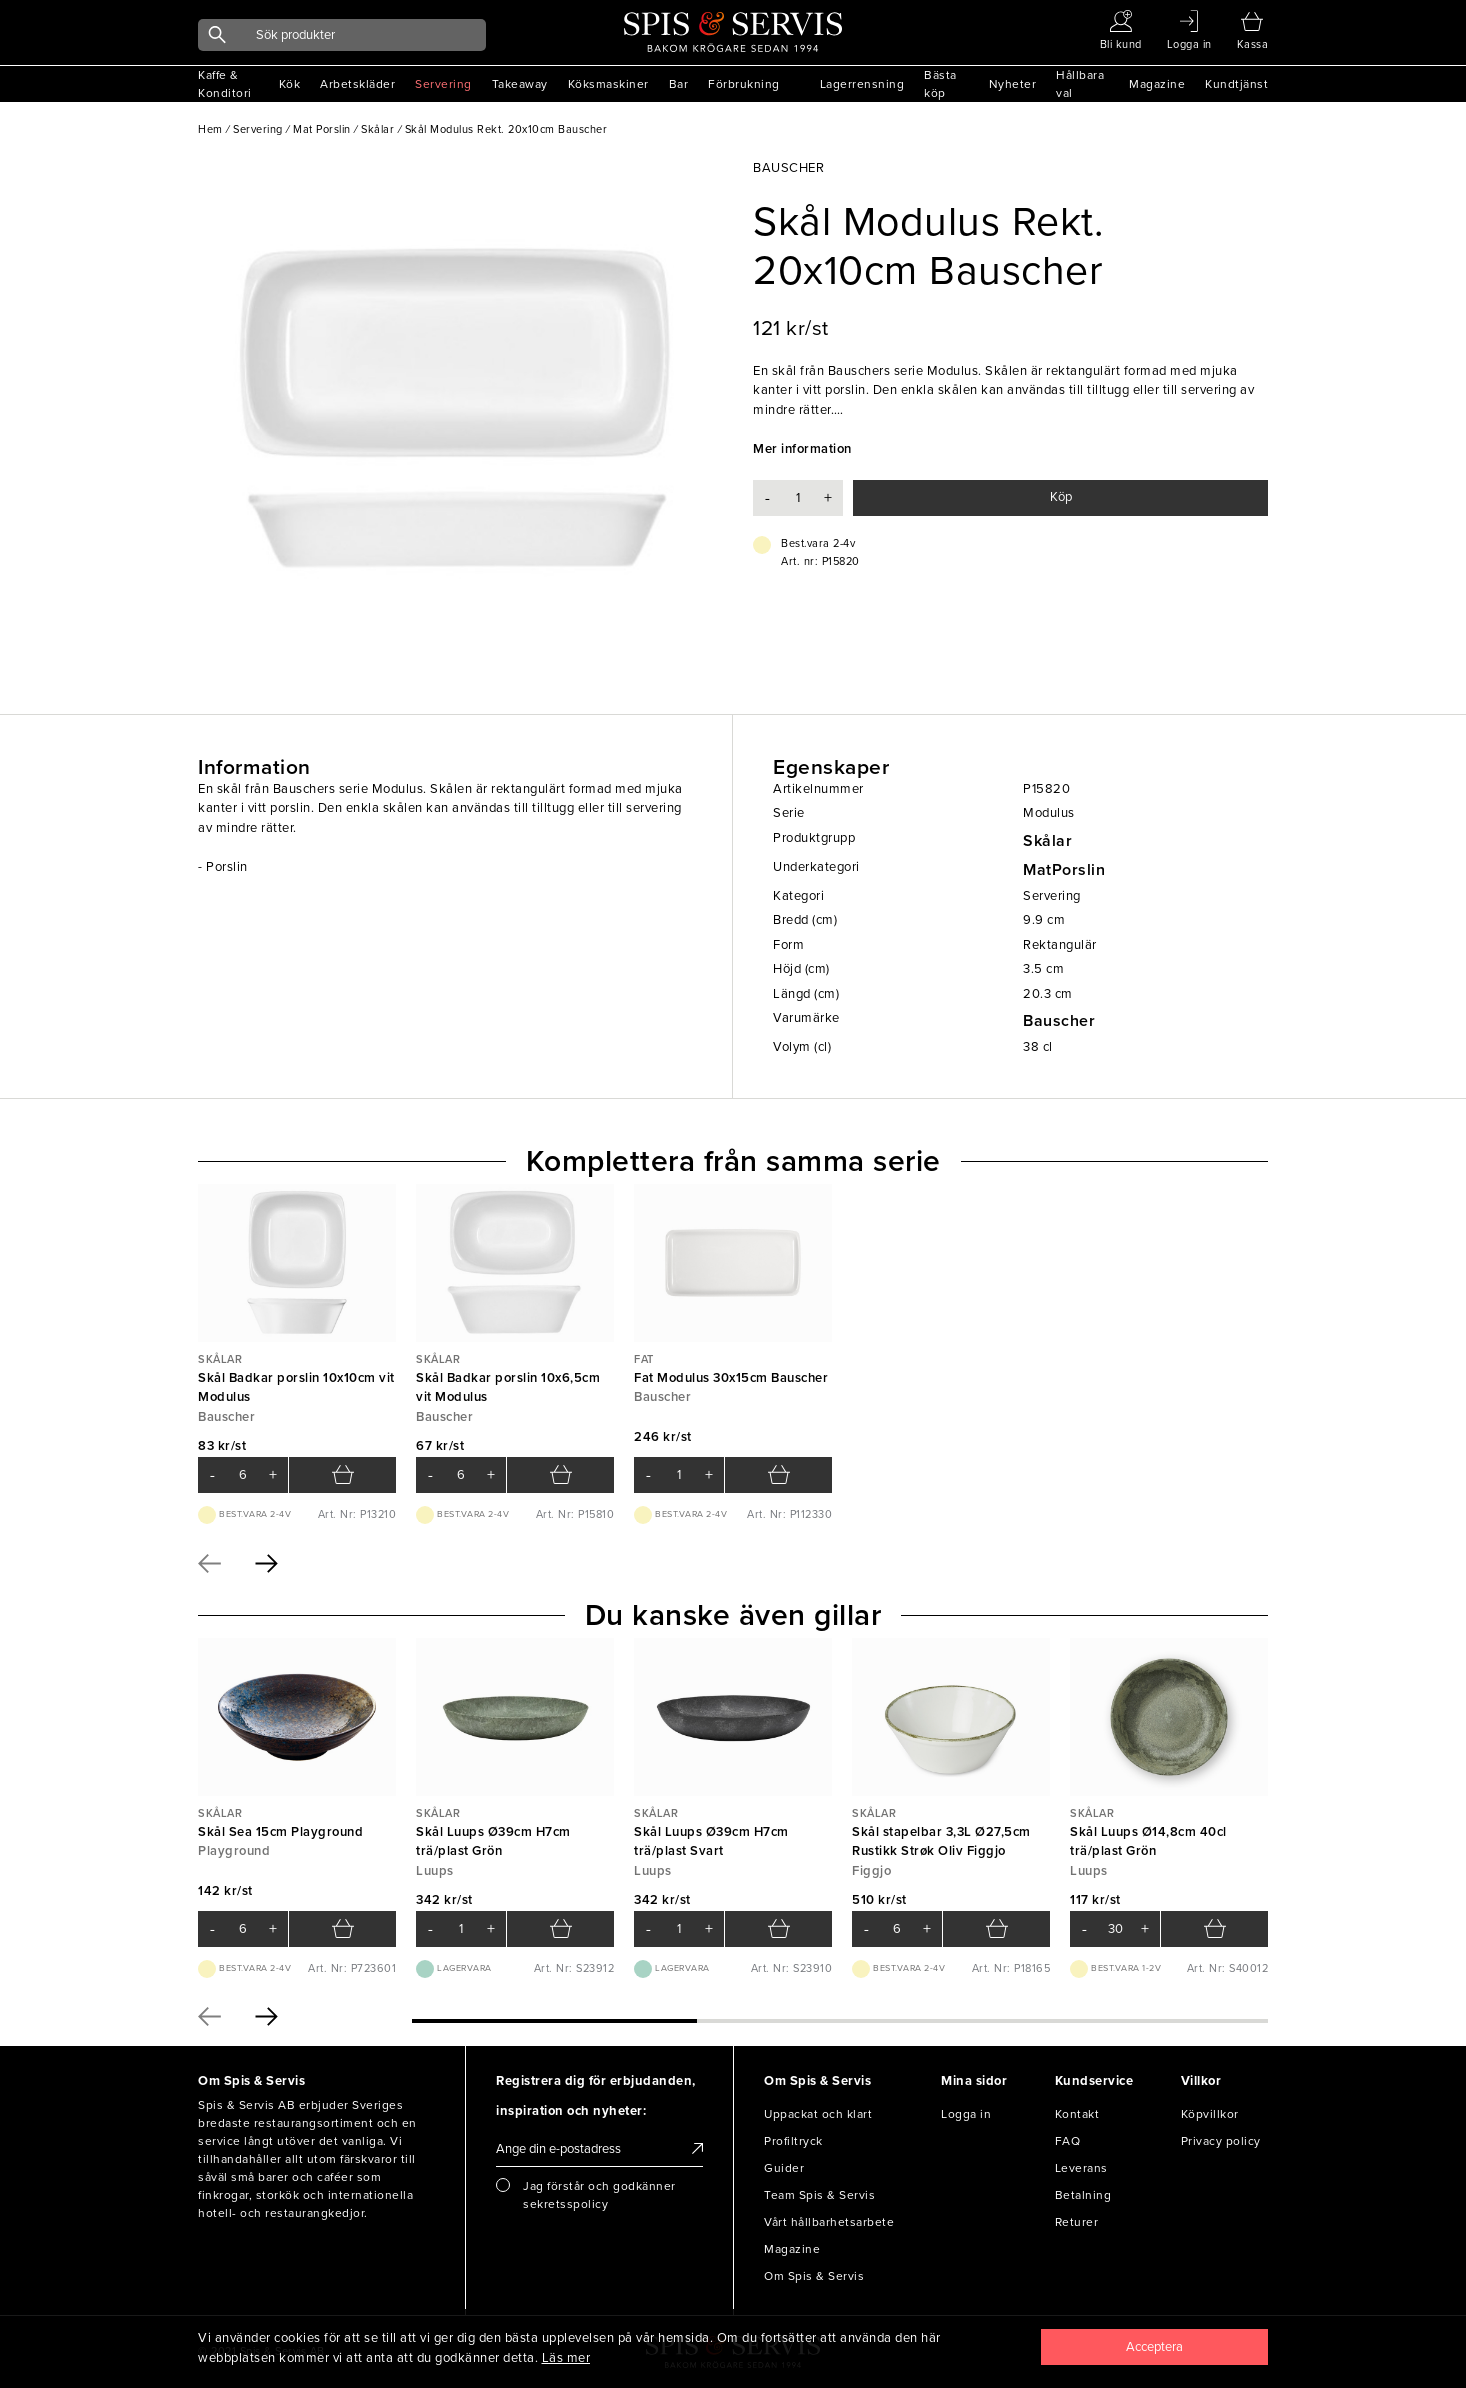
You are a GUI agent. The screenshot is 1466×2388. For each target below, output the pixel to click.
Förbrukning (744, 84)
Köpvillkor (1210, 2114)
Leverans (1081, 2168)
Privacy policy (1221, 2141)
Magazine (1157, 84)
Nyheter (1013, 84)
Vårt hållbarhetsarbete (829, 2222)
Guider (784, 2168)
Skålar (1047, 841)
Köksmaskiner (608, 84)
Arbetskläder (357, 84)
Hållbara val (1080, 84)
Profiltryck (793, 2141)
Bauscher (1059, 1021)
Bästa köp (940, 84)
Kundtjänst (1236, 84)
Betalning (1083, 2195)
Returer (1077, 2222)
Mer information (802, 449)
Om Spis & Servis (814, 2276)
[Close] (1155, 2347)
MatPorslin (1064, 870)
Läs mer (566, 2358)
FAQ (1068, 2141)
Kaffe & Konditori (225, 84)
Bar (679, 84)
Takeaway (520, 84)
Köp (1061, 497)
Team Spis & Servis (819, 2195)
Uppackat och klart (818, 2114)
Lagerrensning (862, 84)
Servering (443, 84)
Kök (290, 84)
